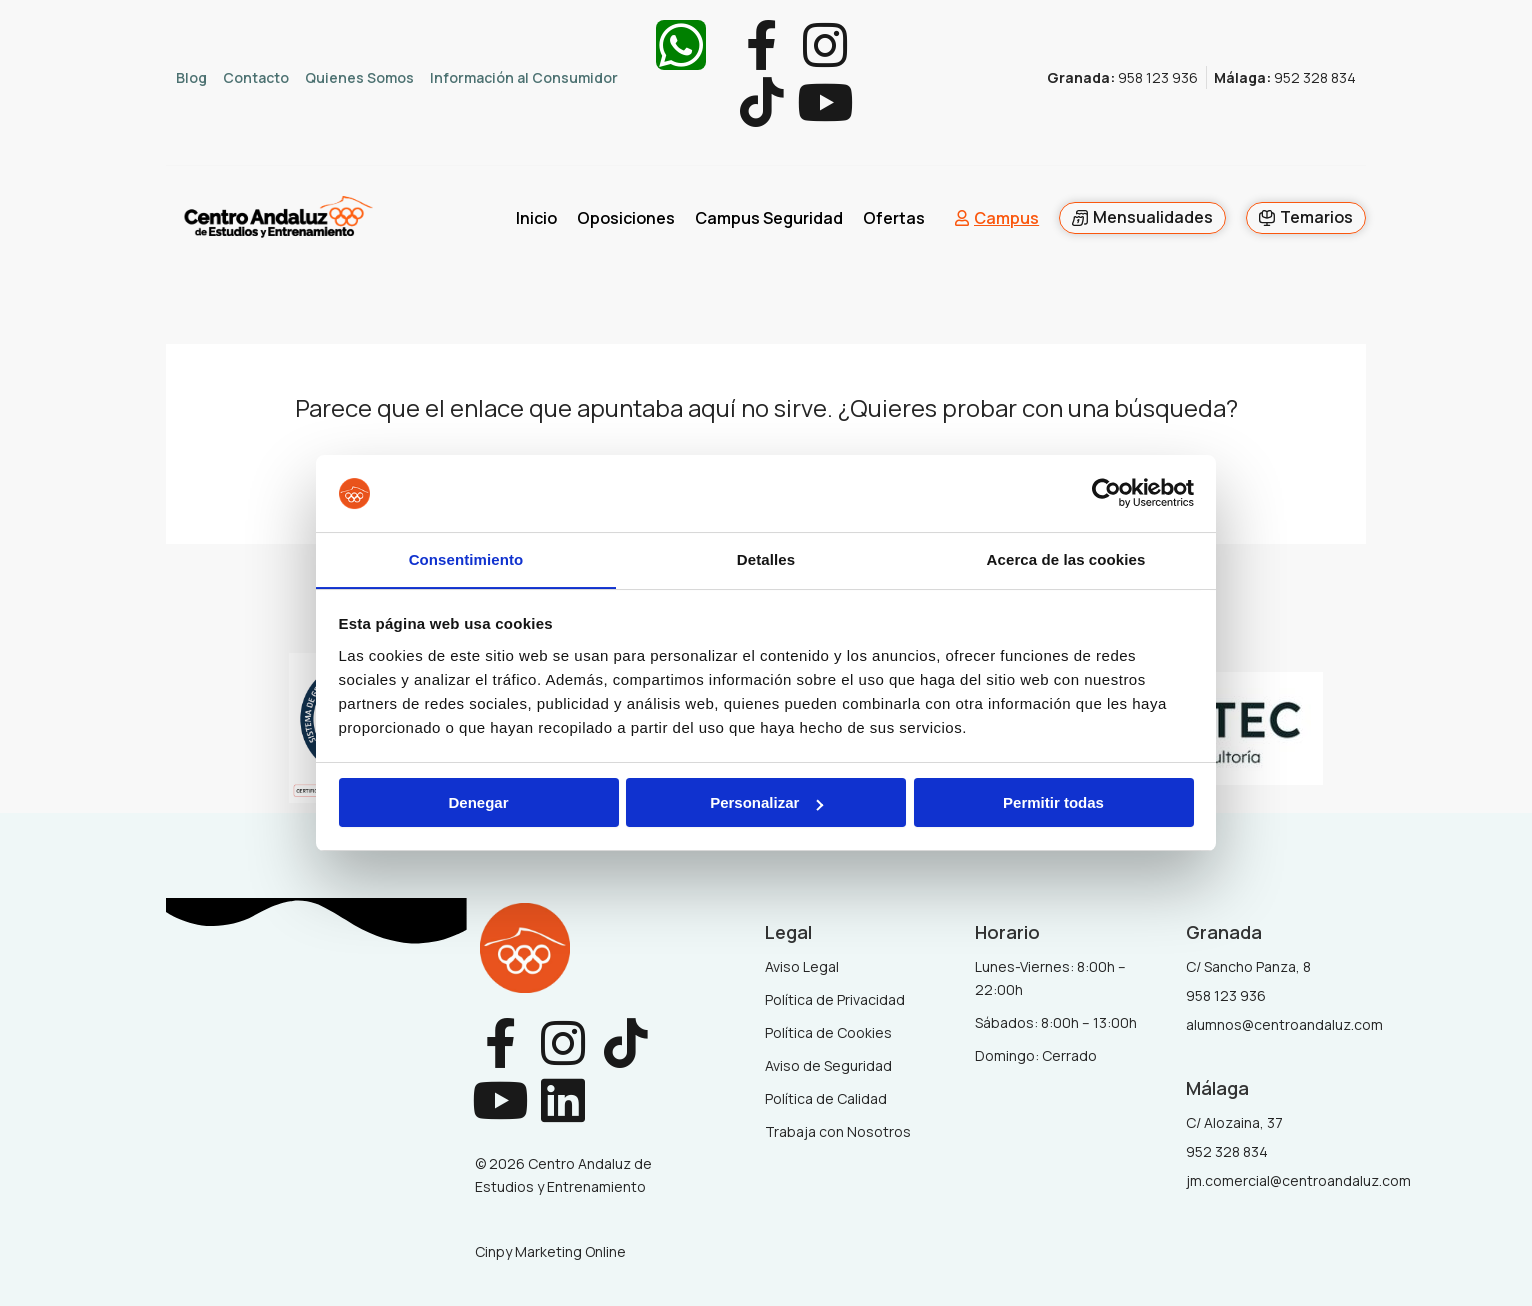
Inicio (536, 219)
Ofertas (894, 219)
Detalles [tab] (766, 558)
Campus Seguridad (769, 219)
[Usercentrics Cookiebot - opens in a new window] (1106, 493)
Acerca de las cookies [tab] (1066, 558)
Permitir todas (1053, 803)
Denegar (478, 803)
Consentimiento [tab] (466, 558)
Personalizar (766, 803)
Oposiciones (626, 219)
